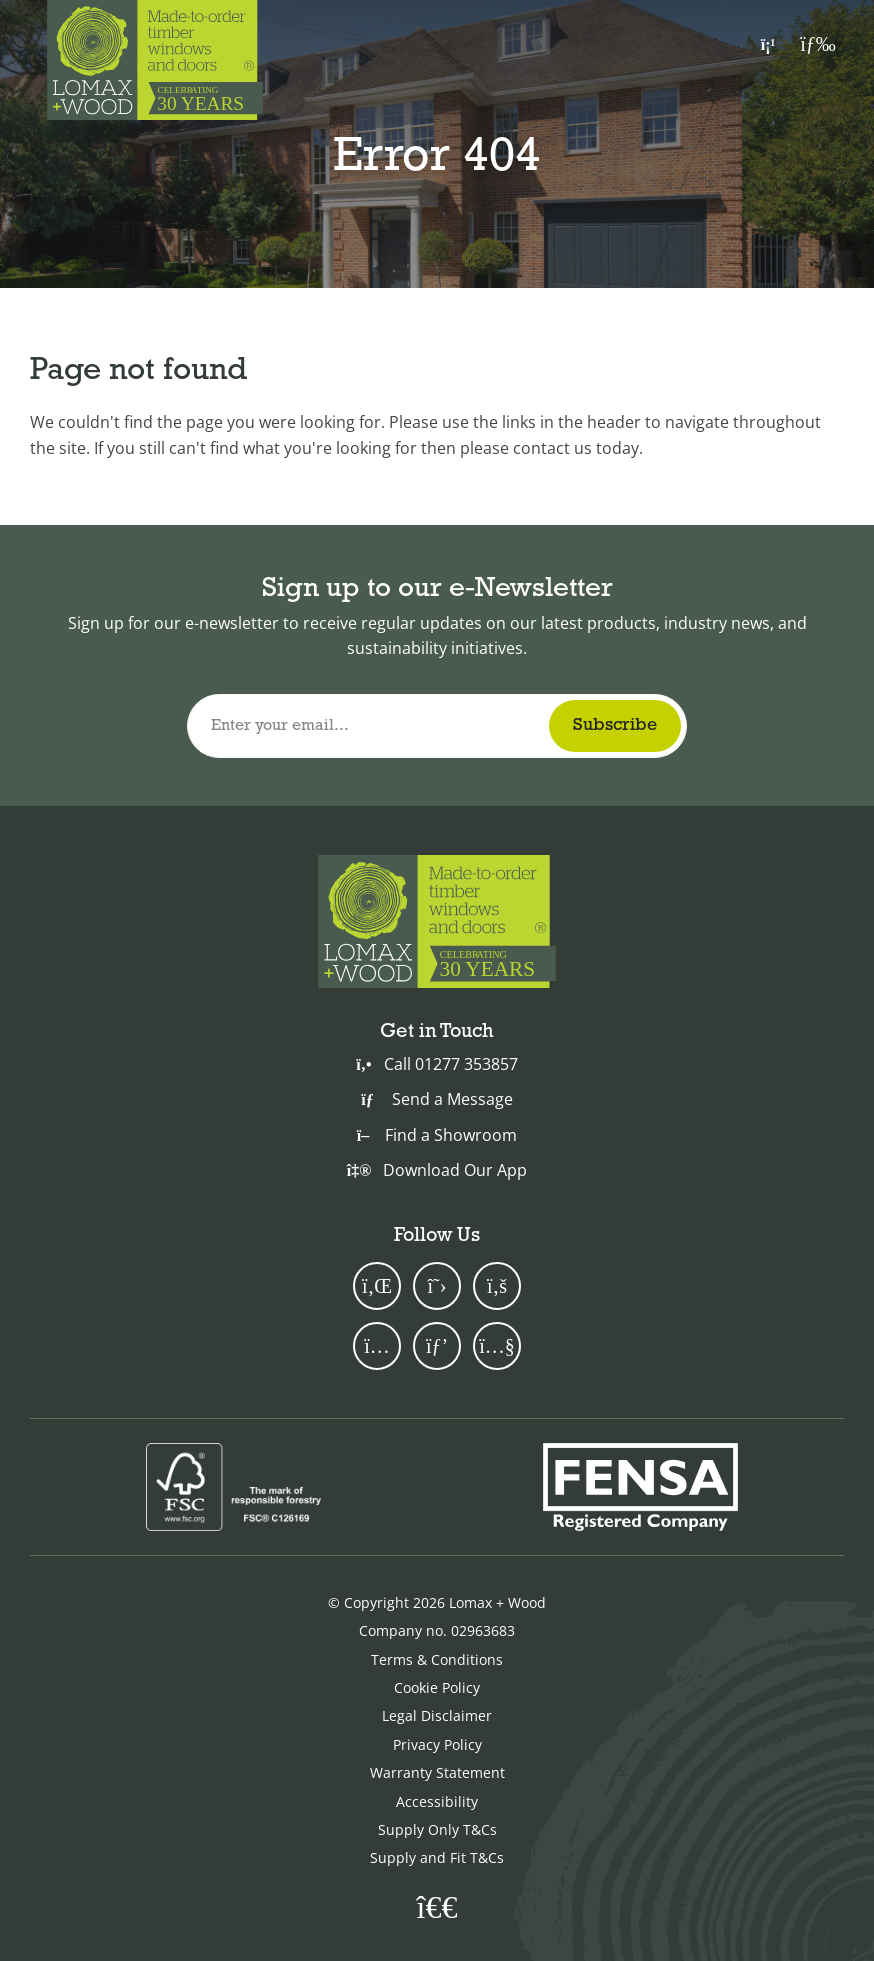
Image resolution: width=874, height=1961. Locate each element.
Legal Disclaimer (437, 1715)
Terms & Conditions (437, 1659)
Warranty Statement (437, 1772)
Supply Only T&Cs (437, 1829)
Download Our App (437, 1170)
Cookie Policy (437, 1687)
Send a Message (436, 1099)
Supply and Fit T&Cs (437, 1857)
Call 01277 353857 (436, 1064)
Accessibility (437, 1801)
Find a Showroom (437, 1135)
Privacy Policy (437, 1744)
